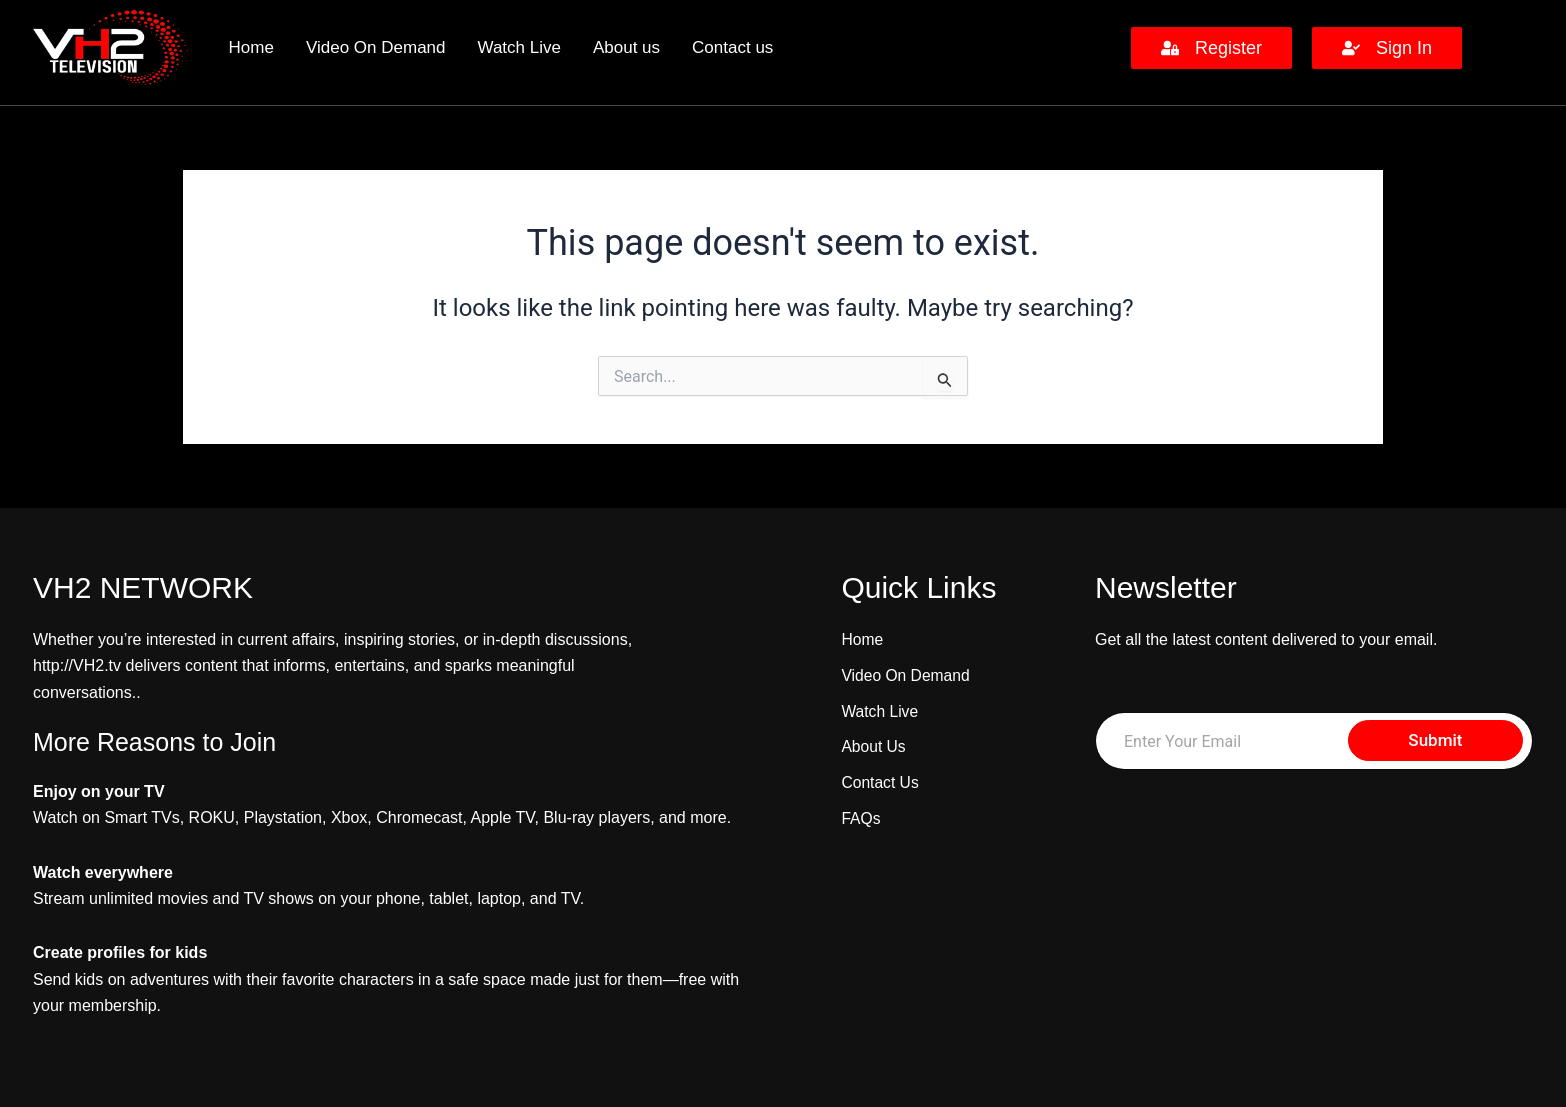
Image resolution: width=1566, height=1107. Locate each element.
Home (251, 47)
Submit (1435, 740)
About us (626, 47)
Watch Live (519, 47)
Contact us (732, 47)
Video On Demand (376, 47)
